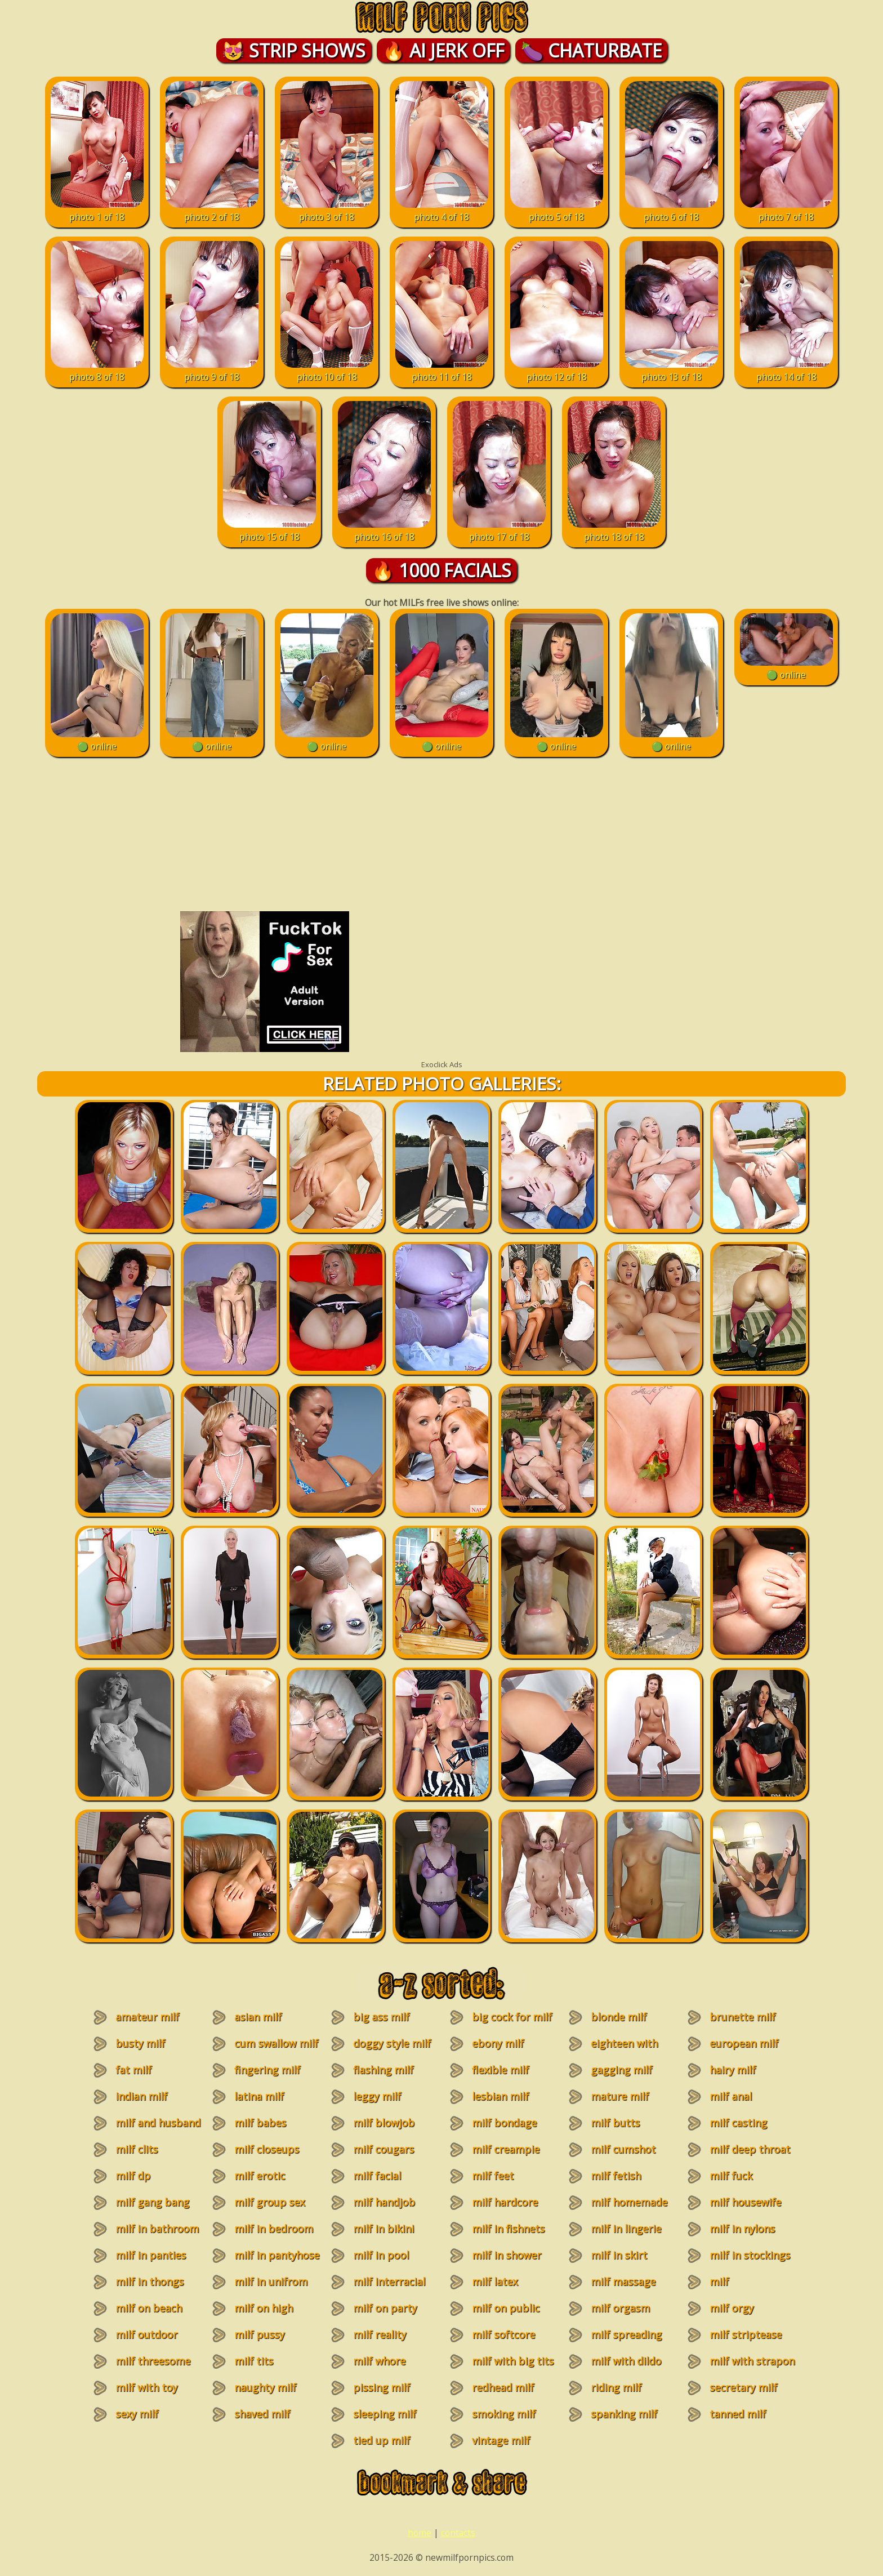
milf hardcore (505, 2202)
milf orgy (731, 2308)
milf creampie (505, 2149)
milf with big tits (513, 2361)
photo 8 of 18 (97, 370)
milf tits (253, 2361)
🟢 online (97, 740)
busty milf (140, 2043)
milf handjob (384, 2202)
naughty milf (265, 2387)
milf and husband (157, 2122)
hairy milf (733, 2069)
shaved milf (262, 2414)
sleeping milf (384, 2414)
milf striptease (746, 2334)
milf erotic (259, 2175)
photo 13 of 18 (671, 370)
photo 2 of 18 (212, 210)
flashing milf (383, 2069)
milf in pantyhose (276, 2255)
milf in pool (381, 2255)
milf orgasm (620, 2308)
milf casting (738, 2122)
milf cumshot (623, 2149)
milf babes (260, 2122)
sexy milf (136, 2414)
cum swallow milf (276, 2043)
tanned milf (738, 2414)
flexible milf (500, 2069)
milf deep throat (750, 2149)
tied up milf (381, 2440)
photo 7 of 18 (786, 210)
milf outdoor (146, 2334)
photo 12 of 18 (556, 370)
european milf (744, 2043)
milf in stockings (750, 2255)
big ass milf (381, 2017)
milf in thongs (149, 2281)
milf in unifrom (270, 2281)
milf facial (377, 2175)
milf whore (379, 2361)
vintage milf (501, 2440)
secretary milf (743, 2387)
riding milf (616, 2387)
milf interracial (389, 2281)
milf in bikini (383, 2228)
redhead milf (503, 2387)
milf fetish (616, 2175)
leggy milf (377, 2096)
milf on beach (148, 2308)
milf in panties (150, 2255)
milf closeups (266, 2149)
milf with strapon (752, 2361)
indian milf (141, 2096)
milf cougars (383, 2149)
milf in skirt (619, 2255)
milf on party (385, 2308)
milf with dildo (626, 2361)
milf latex (495, 2281)
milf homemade (629, 2202)
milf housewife (745, 2202)
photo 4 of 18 (441, 210)
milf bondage (504, 2122)
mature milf (620, 2096)
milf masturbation (735, 2288)
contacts (458, 2532)
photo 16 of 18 (384, 530)
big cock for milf (512, 2017)
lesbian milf (500, 2096)
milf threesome (152, 2361)
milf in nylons (742, 2228)
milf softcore (503, 2334)
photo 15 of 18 (269, 530)
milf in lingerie (626, 2228)
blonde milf (618, 2017)
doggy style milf (392, 2043)
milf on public (505, 2308)
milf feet (493, 2175)
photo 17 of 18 (499, 530)
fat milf (133, 2069)
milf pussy (259, 2334)
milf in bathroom (157, 2228)
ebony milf (498, 2043)
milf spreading (626, 2334)
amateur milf (147, 2017)
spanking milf (624, 2414)
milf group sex (269, 2202)
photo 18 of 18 (614, 530)
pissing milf (381, 2387)
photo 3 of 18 (326, 210)
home (419, 2532)
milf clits (136, 2149)
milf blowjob (383, 2122)
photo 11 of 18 (441, 370)
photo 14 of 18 (786, 370)
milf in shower (506, 2255)
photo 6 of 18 (671, 210)
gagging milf (621, 2069)
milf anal (731, 2096)
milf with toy (146, 2387)
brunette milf (742, 2017)
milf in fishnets (508, 2228)
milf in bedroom (273, 2228)
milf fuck (731, 2175)
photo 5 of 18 (556, 210)
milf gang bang (152, 2202)
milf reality (379, 2334)
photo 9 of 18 (212, 370)
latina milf (259, 2096)
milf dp (132, 2175)
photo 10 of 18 (326, 370)
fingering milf (267, 2069)
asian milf (258, 2017)
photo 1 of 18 (97, 210)
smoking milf (504, 2414)
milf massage (623, 2281)
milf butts (615, 2122)
